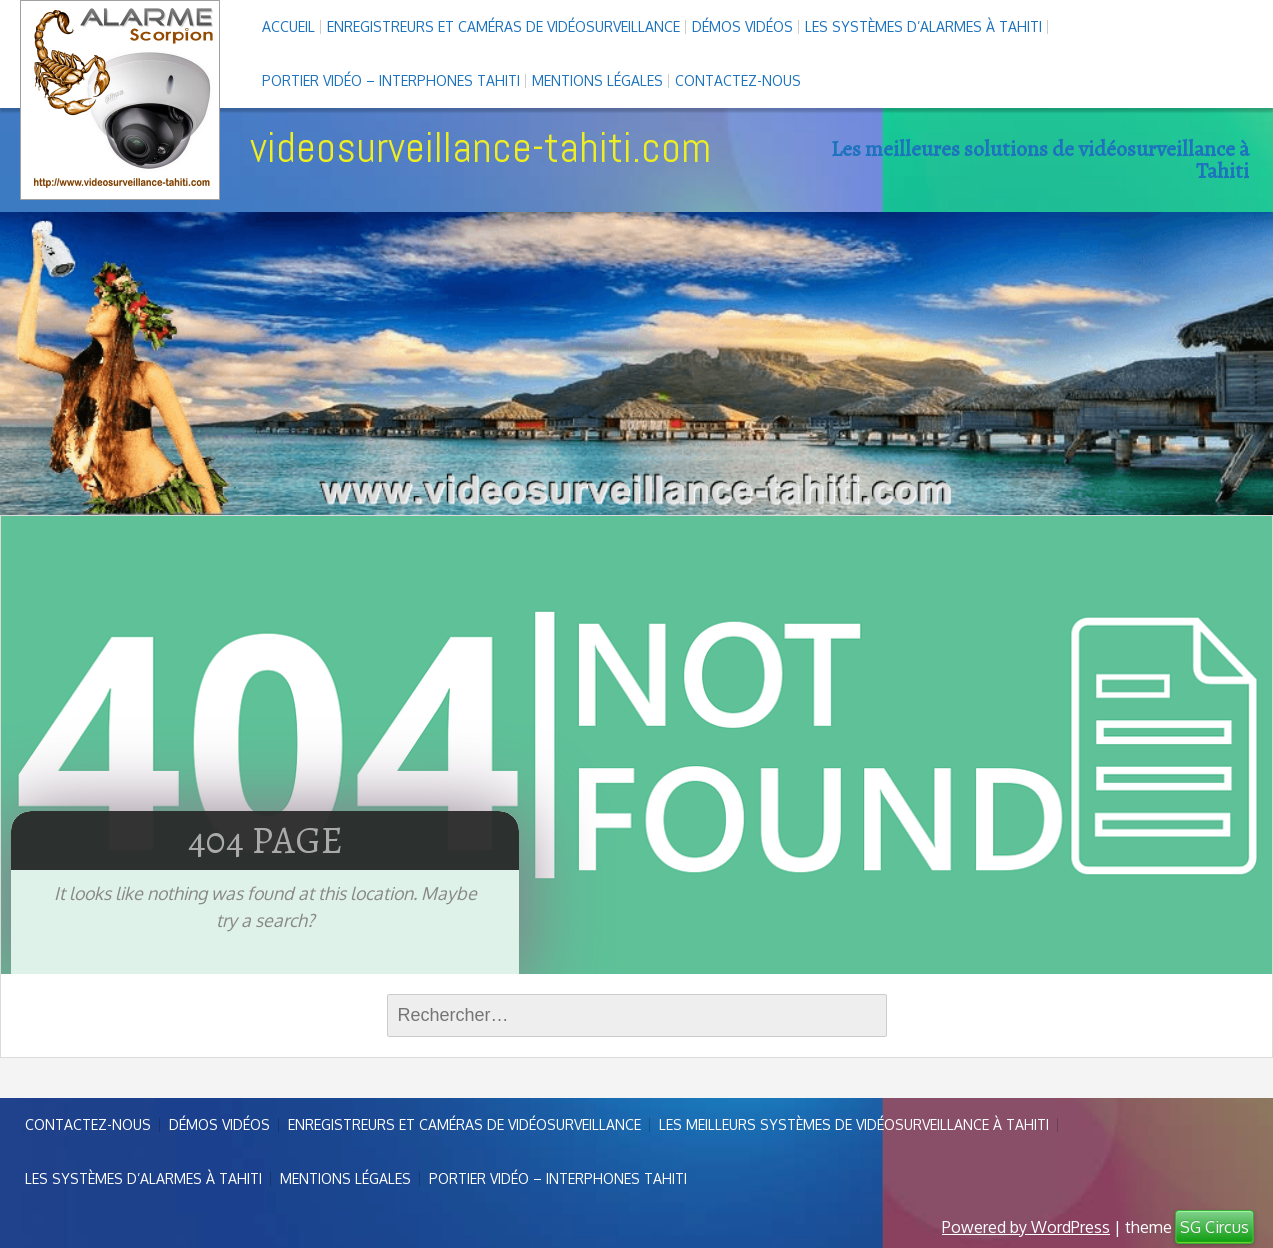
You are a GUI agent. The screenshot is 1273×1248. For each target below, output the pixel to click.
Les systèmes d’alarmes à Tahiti (923, 26)
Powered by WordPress (1026, 1227)
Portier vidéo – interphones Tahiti (391, 80)
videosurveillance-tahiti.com (480, 147)
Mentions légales (597, 80)
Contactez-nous (738, 80)
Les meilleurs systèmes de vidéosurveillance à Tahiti (854, 1124)
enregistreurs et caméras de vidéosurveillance (503, 26)
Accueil (288, 26)
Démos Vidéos (742, 26)
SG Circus (1214, 1227)
